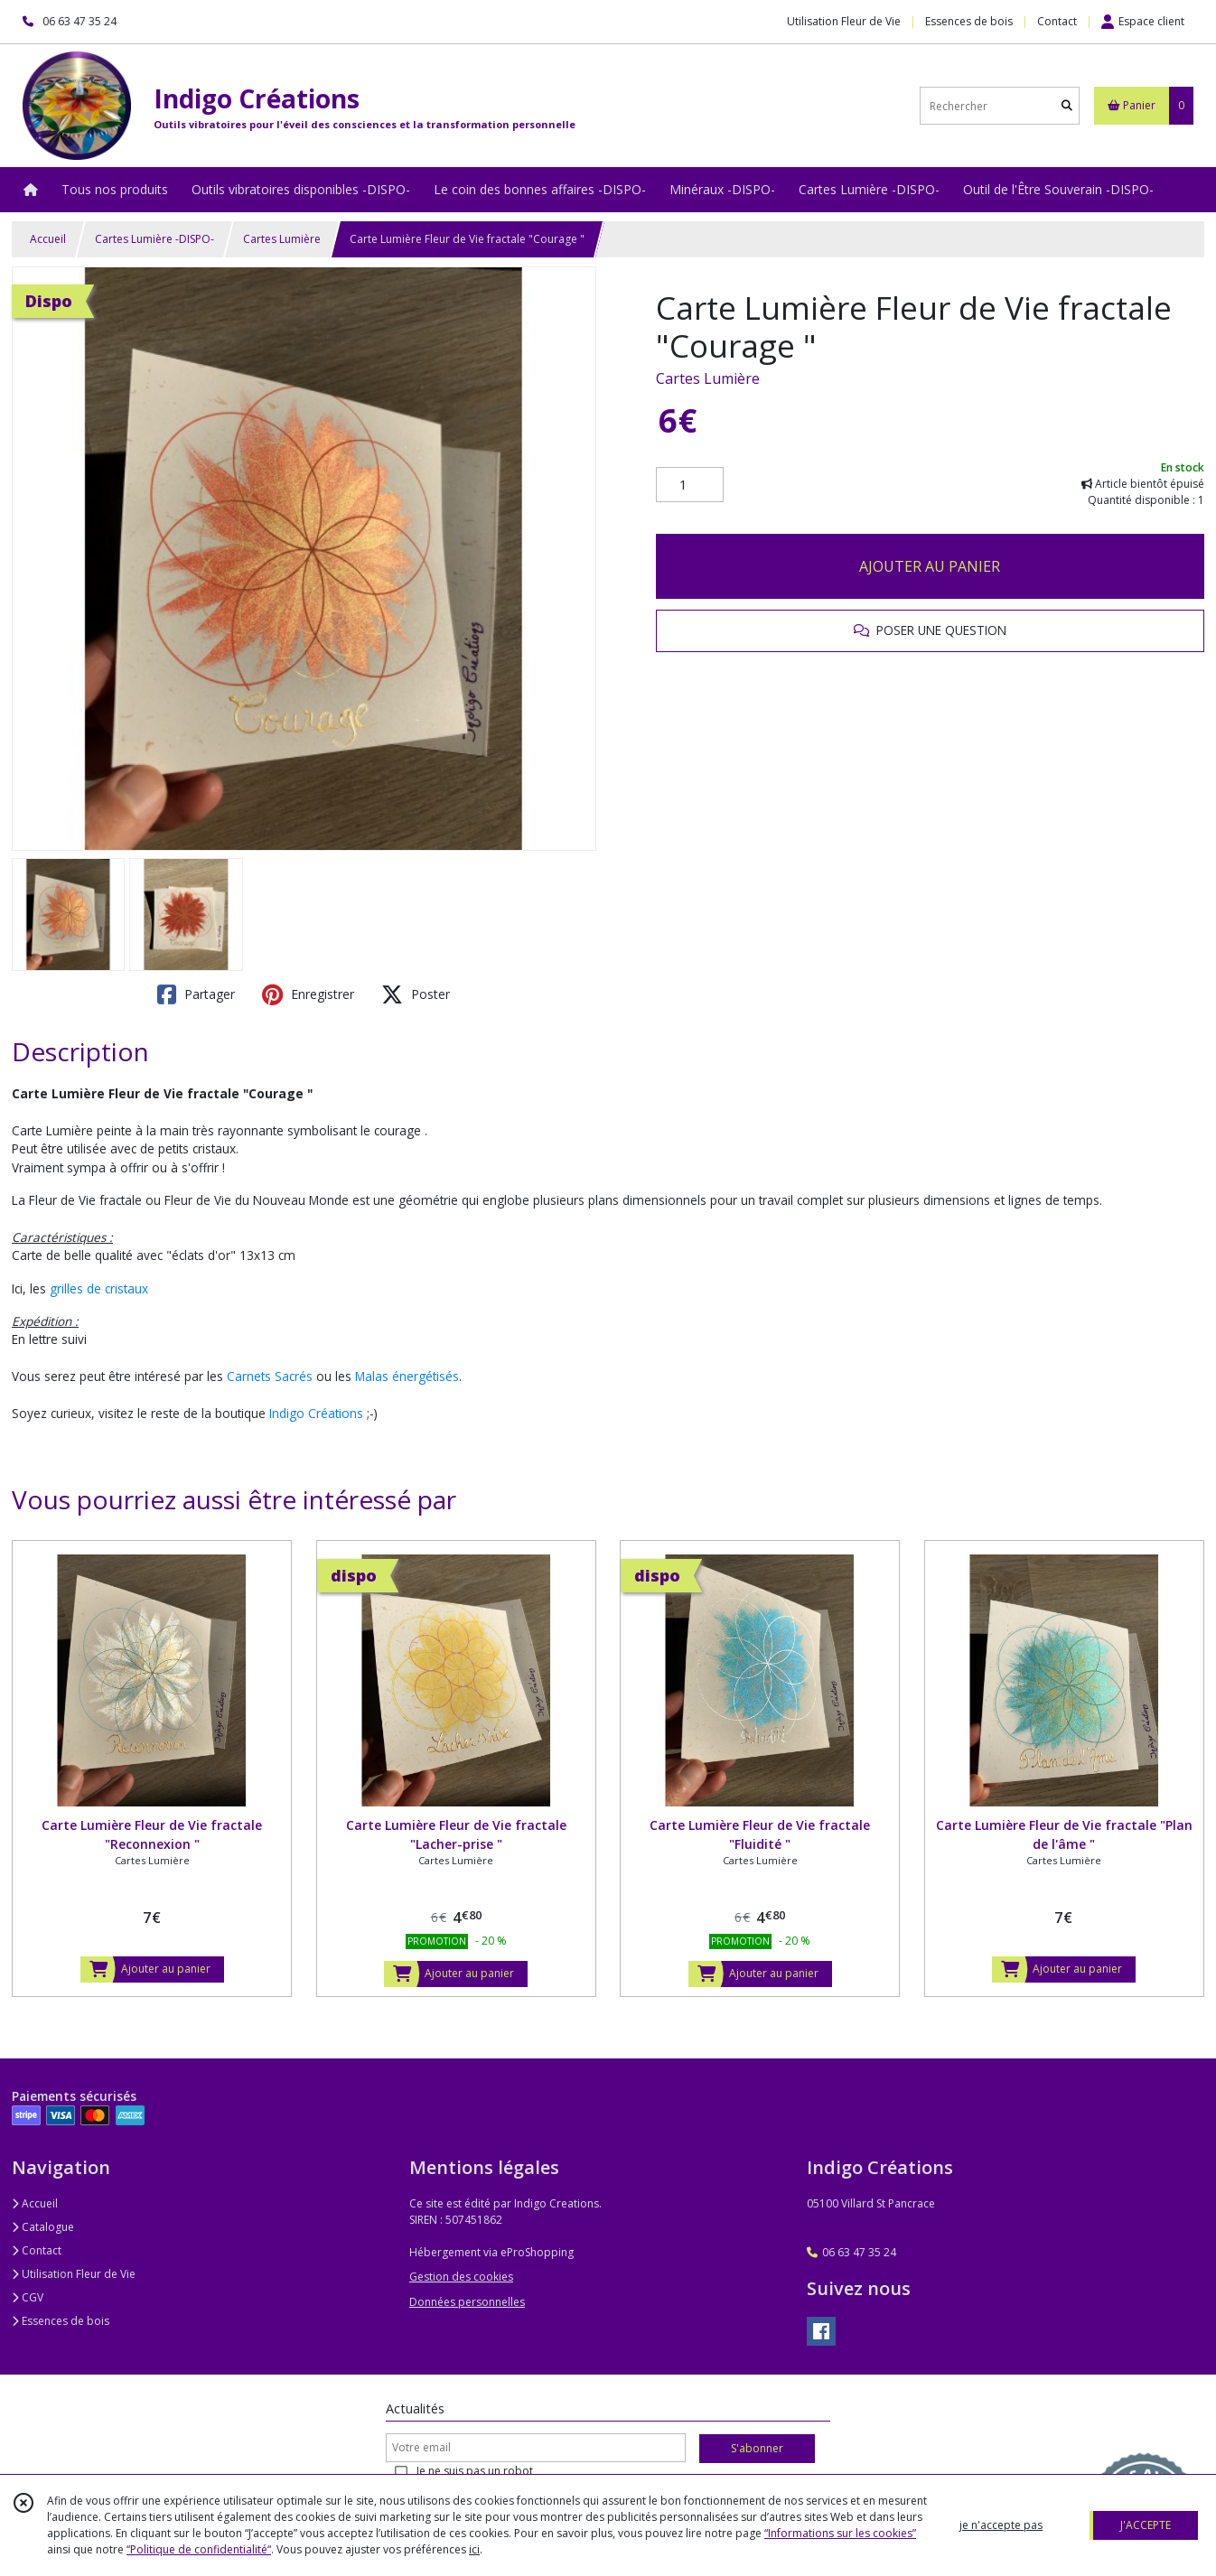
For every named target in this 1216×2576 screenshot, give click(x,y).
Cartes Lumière (282, 239)
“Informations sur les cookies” (840, 2533)
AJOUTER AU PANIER (929, 566)
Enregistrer (308, 994)
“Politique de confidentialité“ (198, 2549)
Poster (415, 994)
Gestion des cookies (461, 2276)
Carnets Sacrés (270, 1376)
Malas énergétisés (407, 1376)
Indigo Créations (316, 1413)
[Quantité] (690, 485)
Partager (196, 994)
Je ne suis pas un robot (474, 2470)
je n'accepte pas (1001, 2525)
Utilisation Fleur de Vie (74, 2274)
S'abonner (757, 2448)
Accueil (48, 239)
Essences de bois (60, 2321)
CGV (27, 2297)
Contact (1057, 21)
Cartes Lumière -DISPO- (154, 239)
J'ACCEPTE (1145, 2525)
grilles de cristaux (99, 1288)
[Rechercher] (1067, 106)
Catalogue (43, 2227)
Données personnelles (467, 2302)
